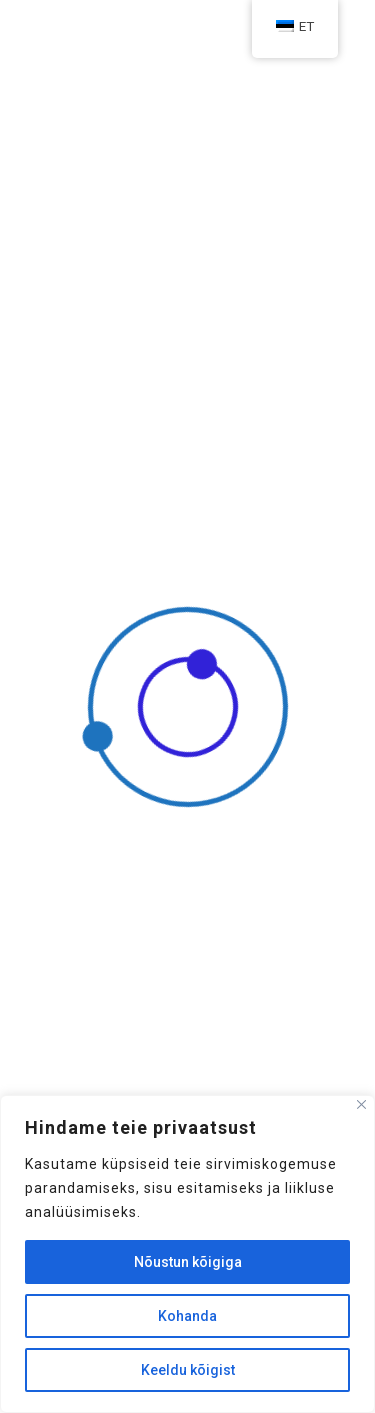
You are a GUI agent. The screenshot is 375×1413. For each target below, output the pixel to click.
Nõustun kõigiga (188, 1262)
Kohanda (187, 1316)
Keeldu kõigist (188, 1370)
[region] (187, 1254)
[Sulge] (361, 1104)
